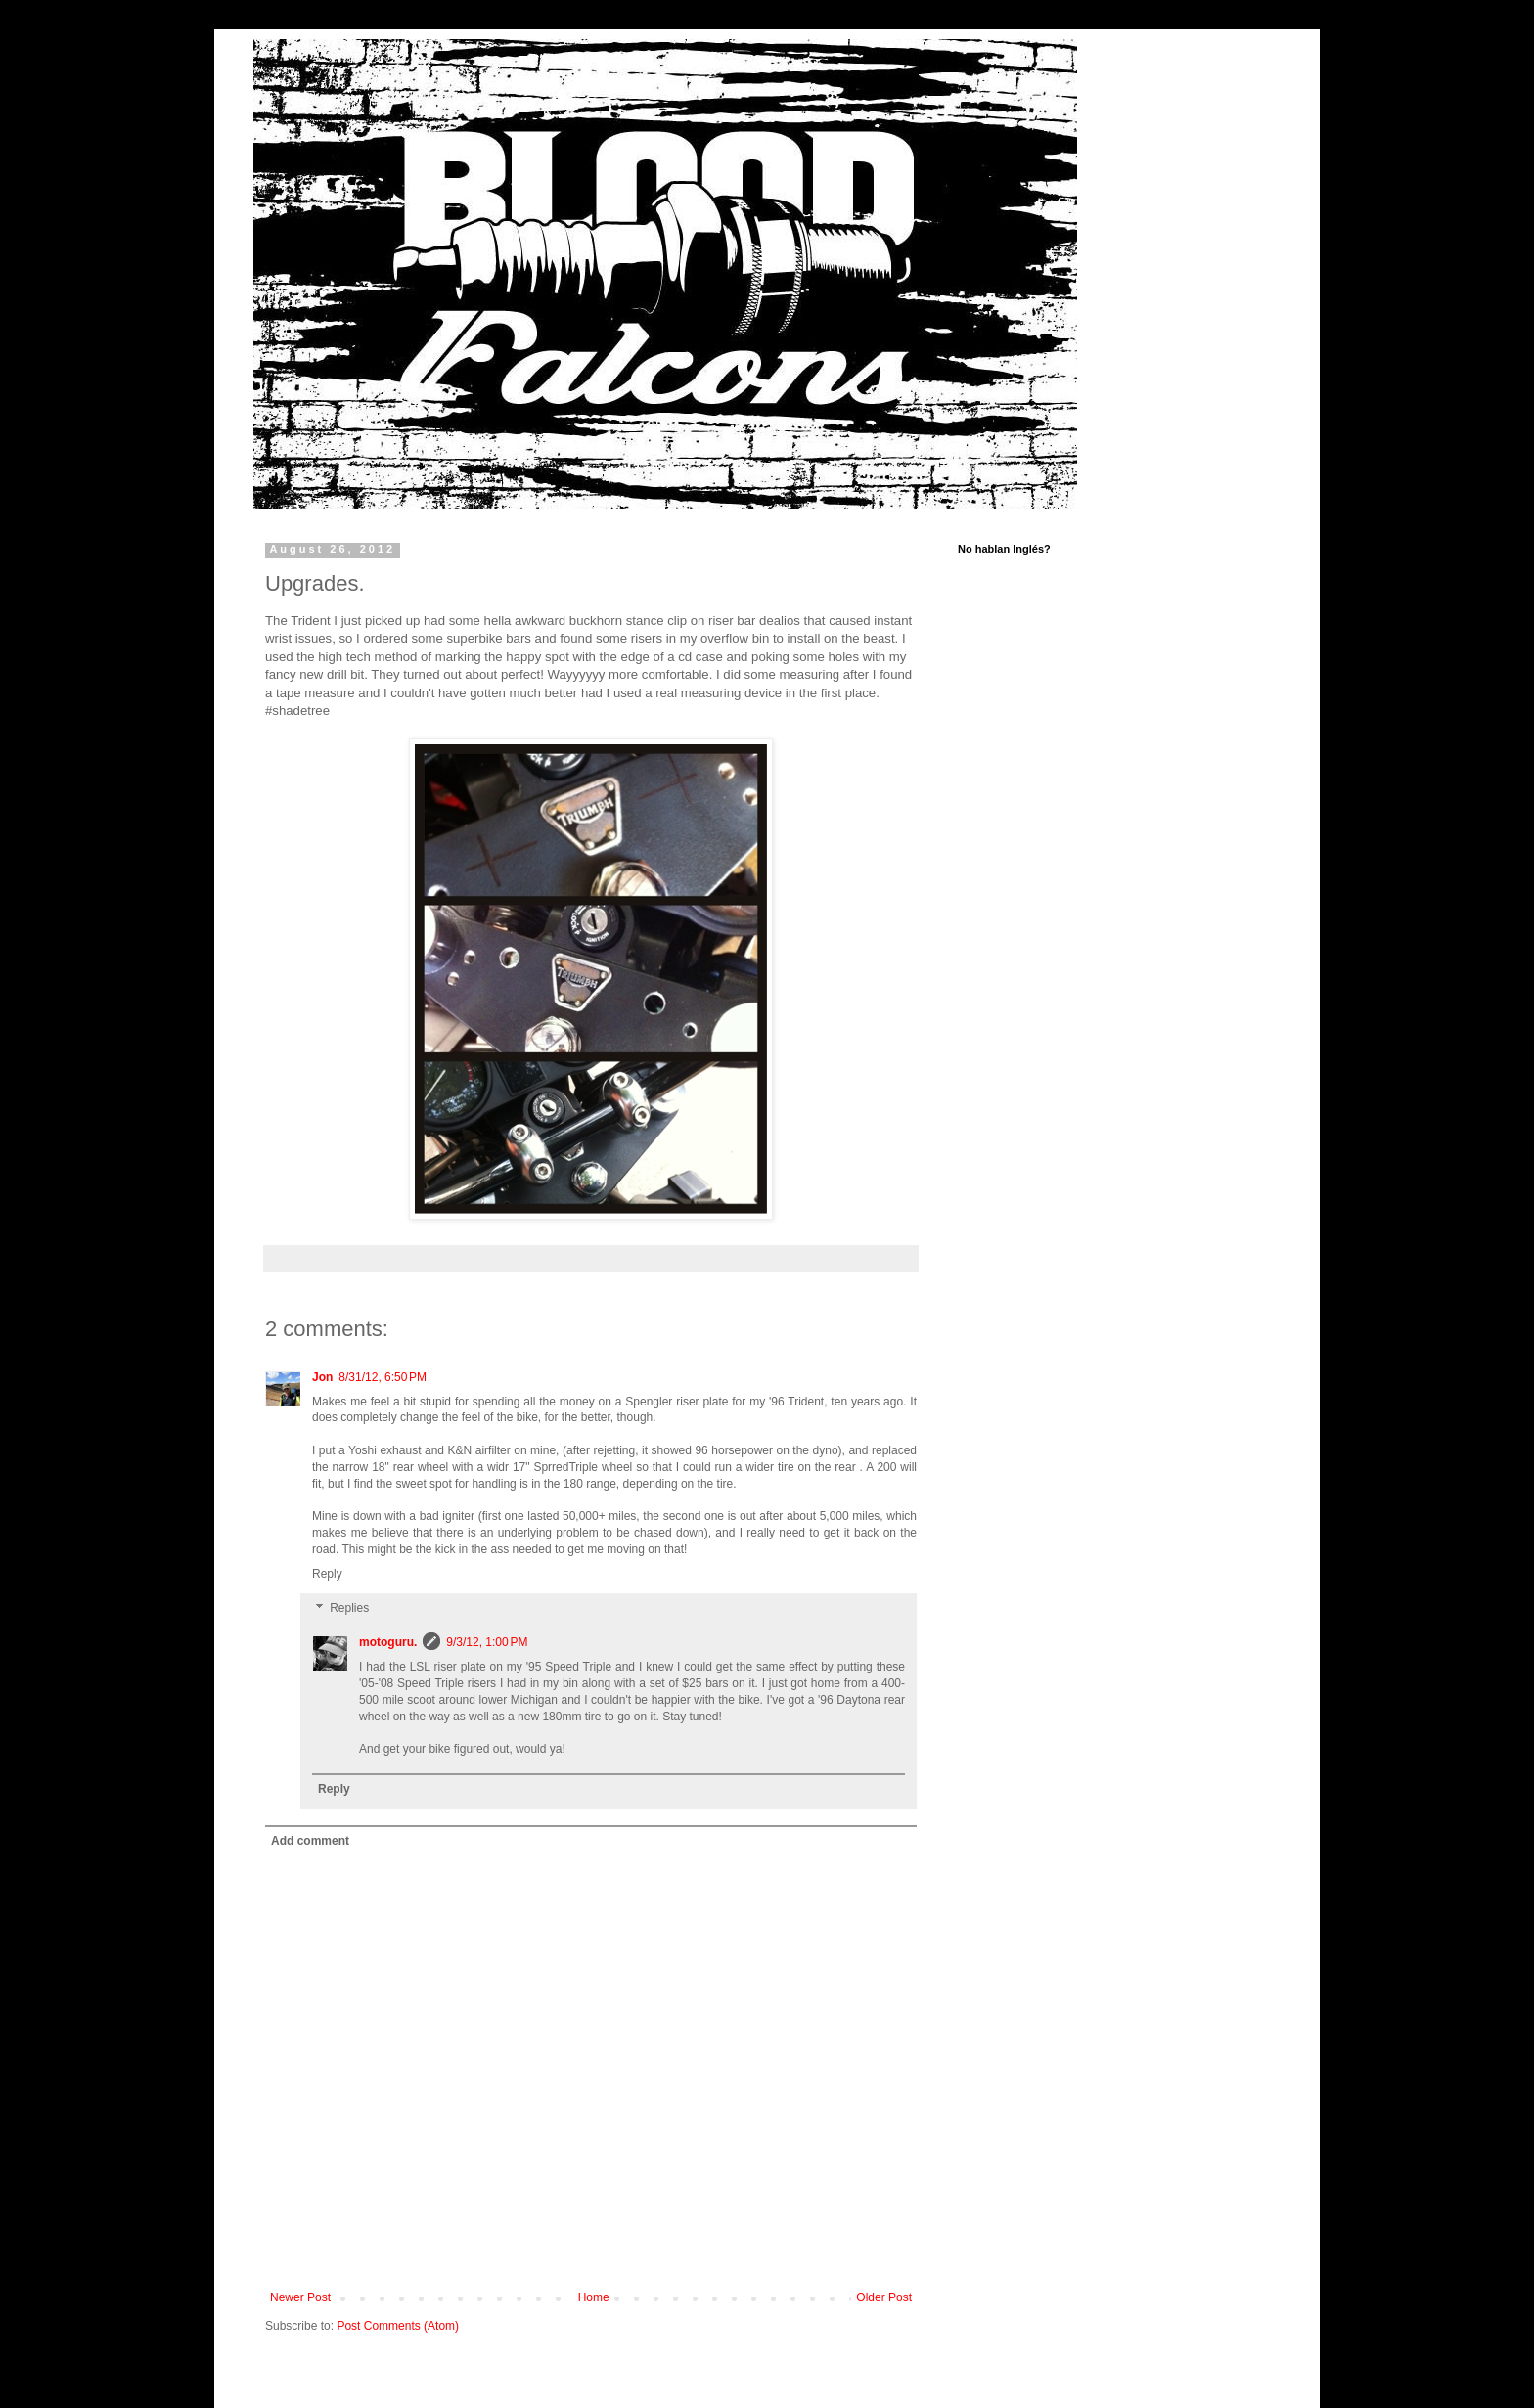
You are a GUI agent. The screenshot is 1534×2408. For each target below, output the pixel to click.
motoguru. (388, 1642)
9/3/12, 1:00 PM (486, 1642)
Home (593, 2297)
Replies (349, 1609)
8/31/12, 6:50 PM (382, 1377)
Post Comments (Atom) (398, 2326)
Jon (322, 1377)
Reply (327, 1574)
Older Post (884, 2297)
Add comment (310, 1841)
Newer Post (300, 2297)
